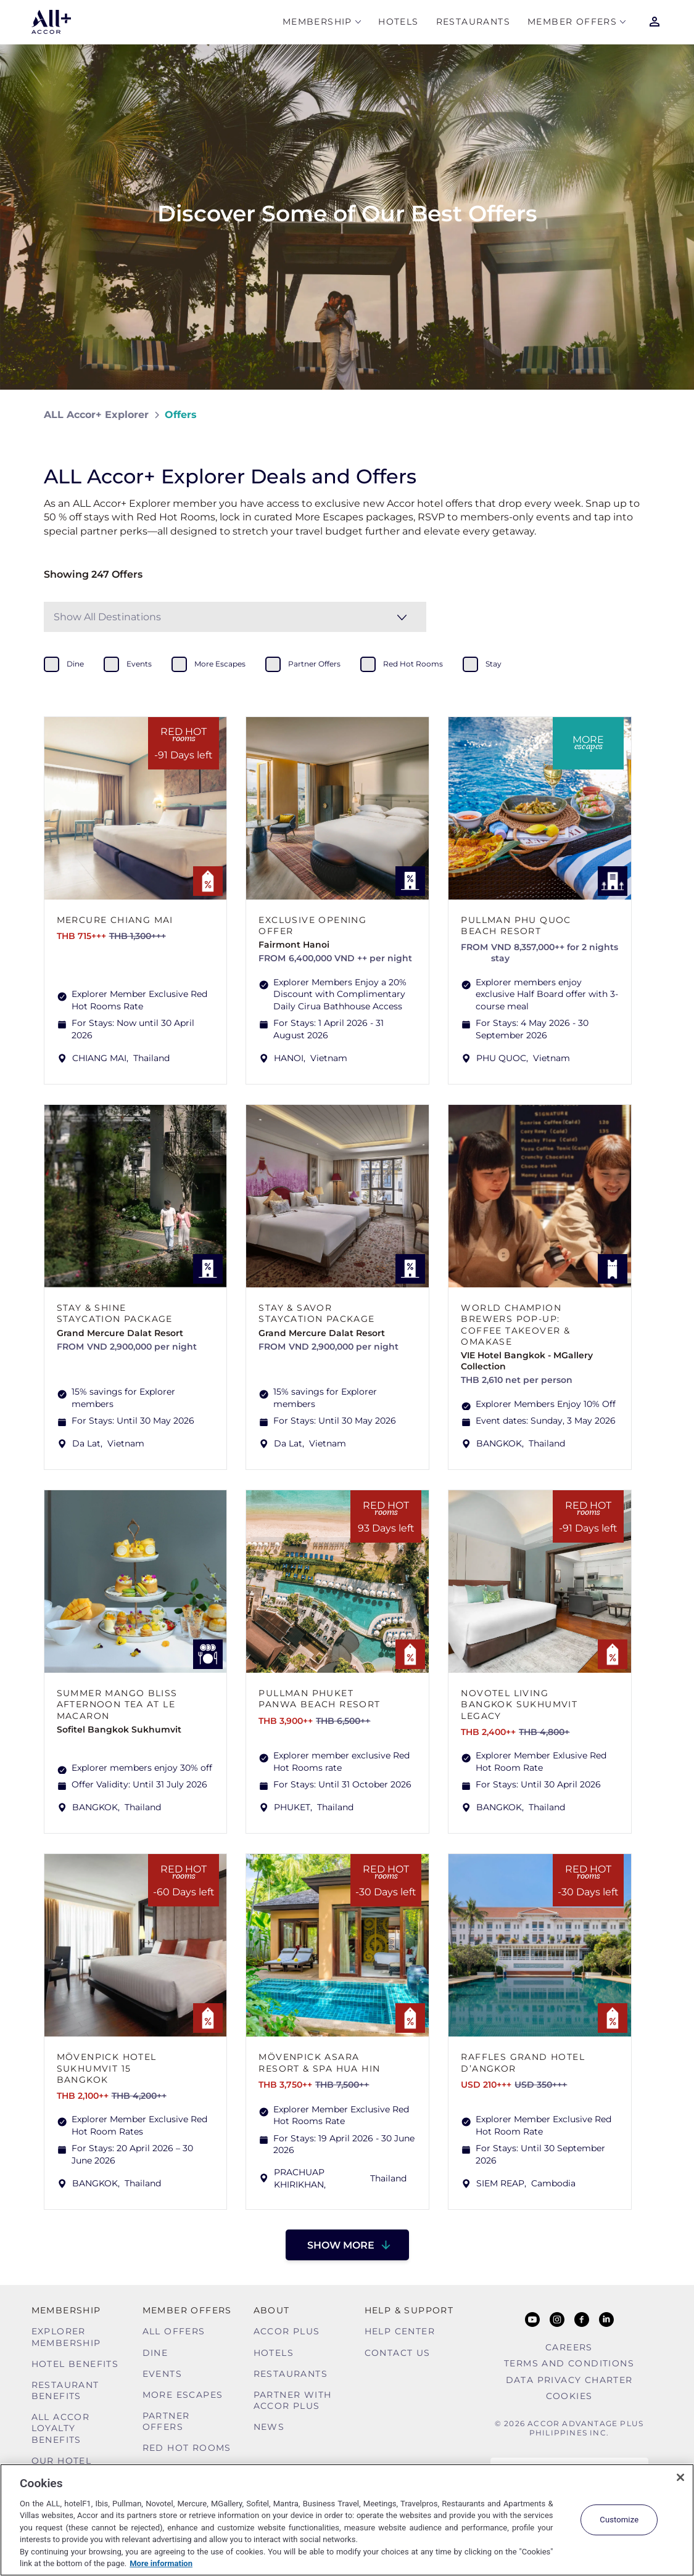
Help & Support (409, 2310)
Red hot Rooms (187, 2447)
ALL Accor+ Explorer (96, 414)
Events (162, 2373)
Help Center (400, 2331)
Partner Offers (166, 2421)
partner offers (314, 663)
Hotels (398, 22)
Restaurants (473, 22)
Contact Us (398, 2352)
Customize (619, 2519)
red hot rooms (413, 663)
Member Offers (572, 22)
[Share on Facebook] (638, 414)
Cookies (569, 2396)
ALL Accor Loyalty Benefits (60, 2428)
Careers (569, 2347)
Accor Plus (287, 2331)
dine (75, 663)
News (269, 2426)
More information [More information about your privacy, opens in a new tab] (161, 2563)
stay (493, 663)
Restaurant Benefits (65, 2390)
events (139, 663)
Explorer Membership (66, 2337)
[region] (347, 2520)
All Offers (174, 2331)
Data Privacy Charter (569, 2379)
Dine (155, 2352)
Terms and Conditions (569, 2363)
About (272, 2310)
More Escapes (183, 2394)
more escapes (220, 663)
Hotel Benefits (75, 2363)
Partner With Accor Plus (293, 2400)
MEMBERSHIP (317, 22)
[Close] (680, 2477)
